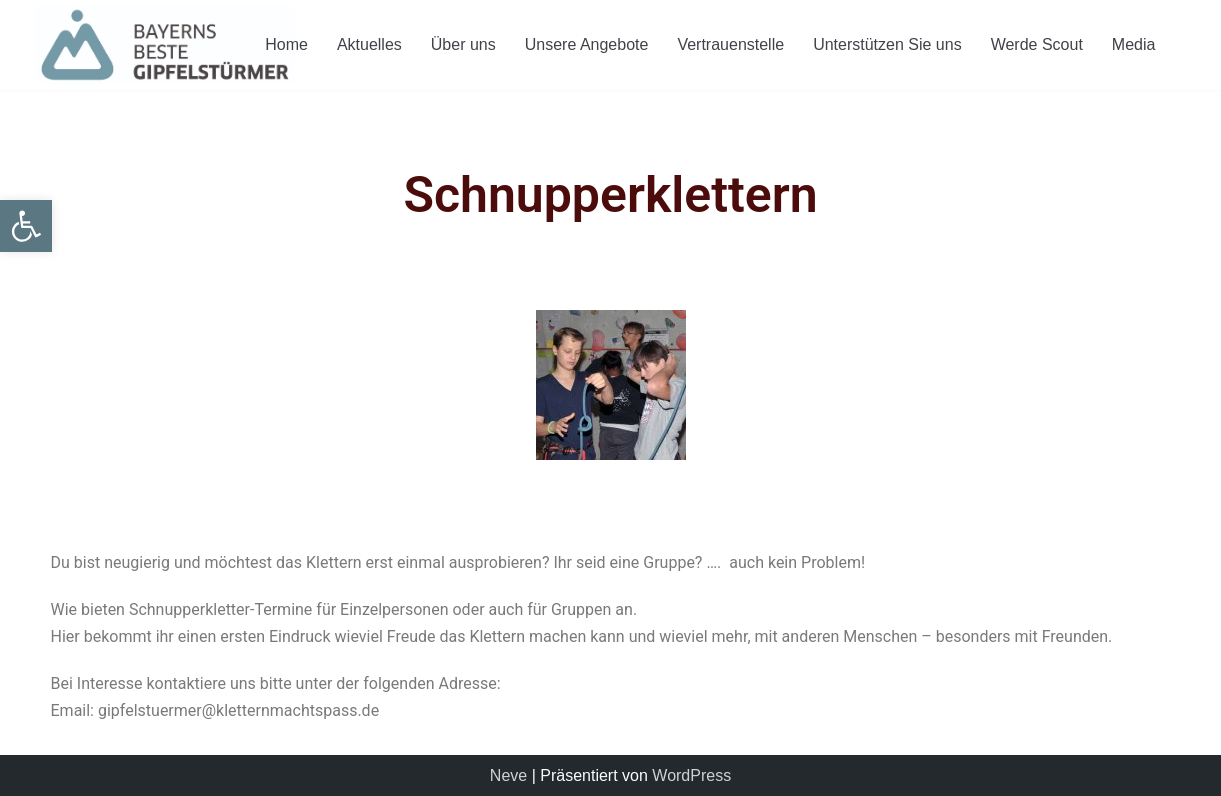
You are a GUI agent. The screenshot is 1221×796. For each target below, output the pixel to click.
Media (1134, 44)
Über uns (463, 44)
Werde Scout (1037, 44)
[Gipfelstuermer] (165, 45)
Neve (508, 775)
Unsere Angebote (587, 44)
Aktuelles (369, 44)
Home (286, 44)
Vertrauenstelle (730, 44)
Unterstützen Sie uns (887, 44)
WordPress (691, 775)
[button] (26, 226)
